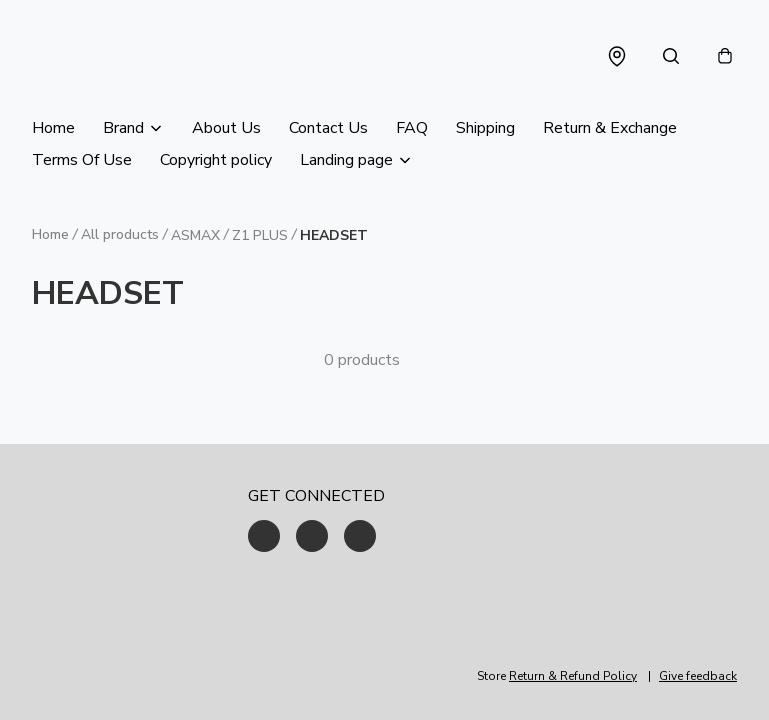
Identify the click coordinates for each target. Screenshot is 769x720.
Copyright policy (216, 160)
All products (120, 234)
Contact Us (328, 128)
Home (53, 128)
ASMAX (195, 235)
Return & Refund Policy (573, 676)
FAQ (412, 128)
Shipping (485, 128)
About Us (226, 128)
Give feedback (698, 676)
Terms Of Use (82, 160)
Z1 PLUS (260, 235)
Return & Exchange (610, 128)
